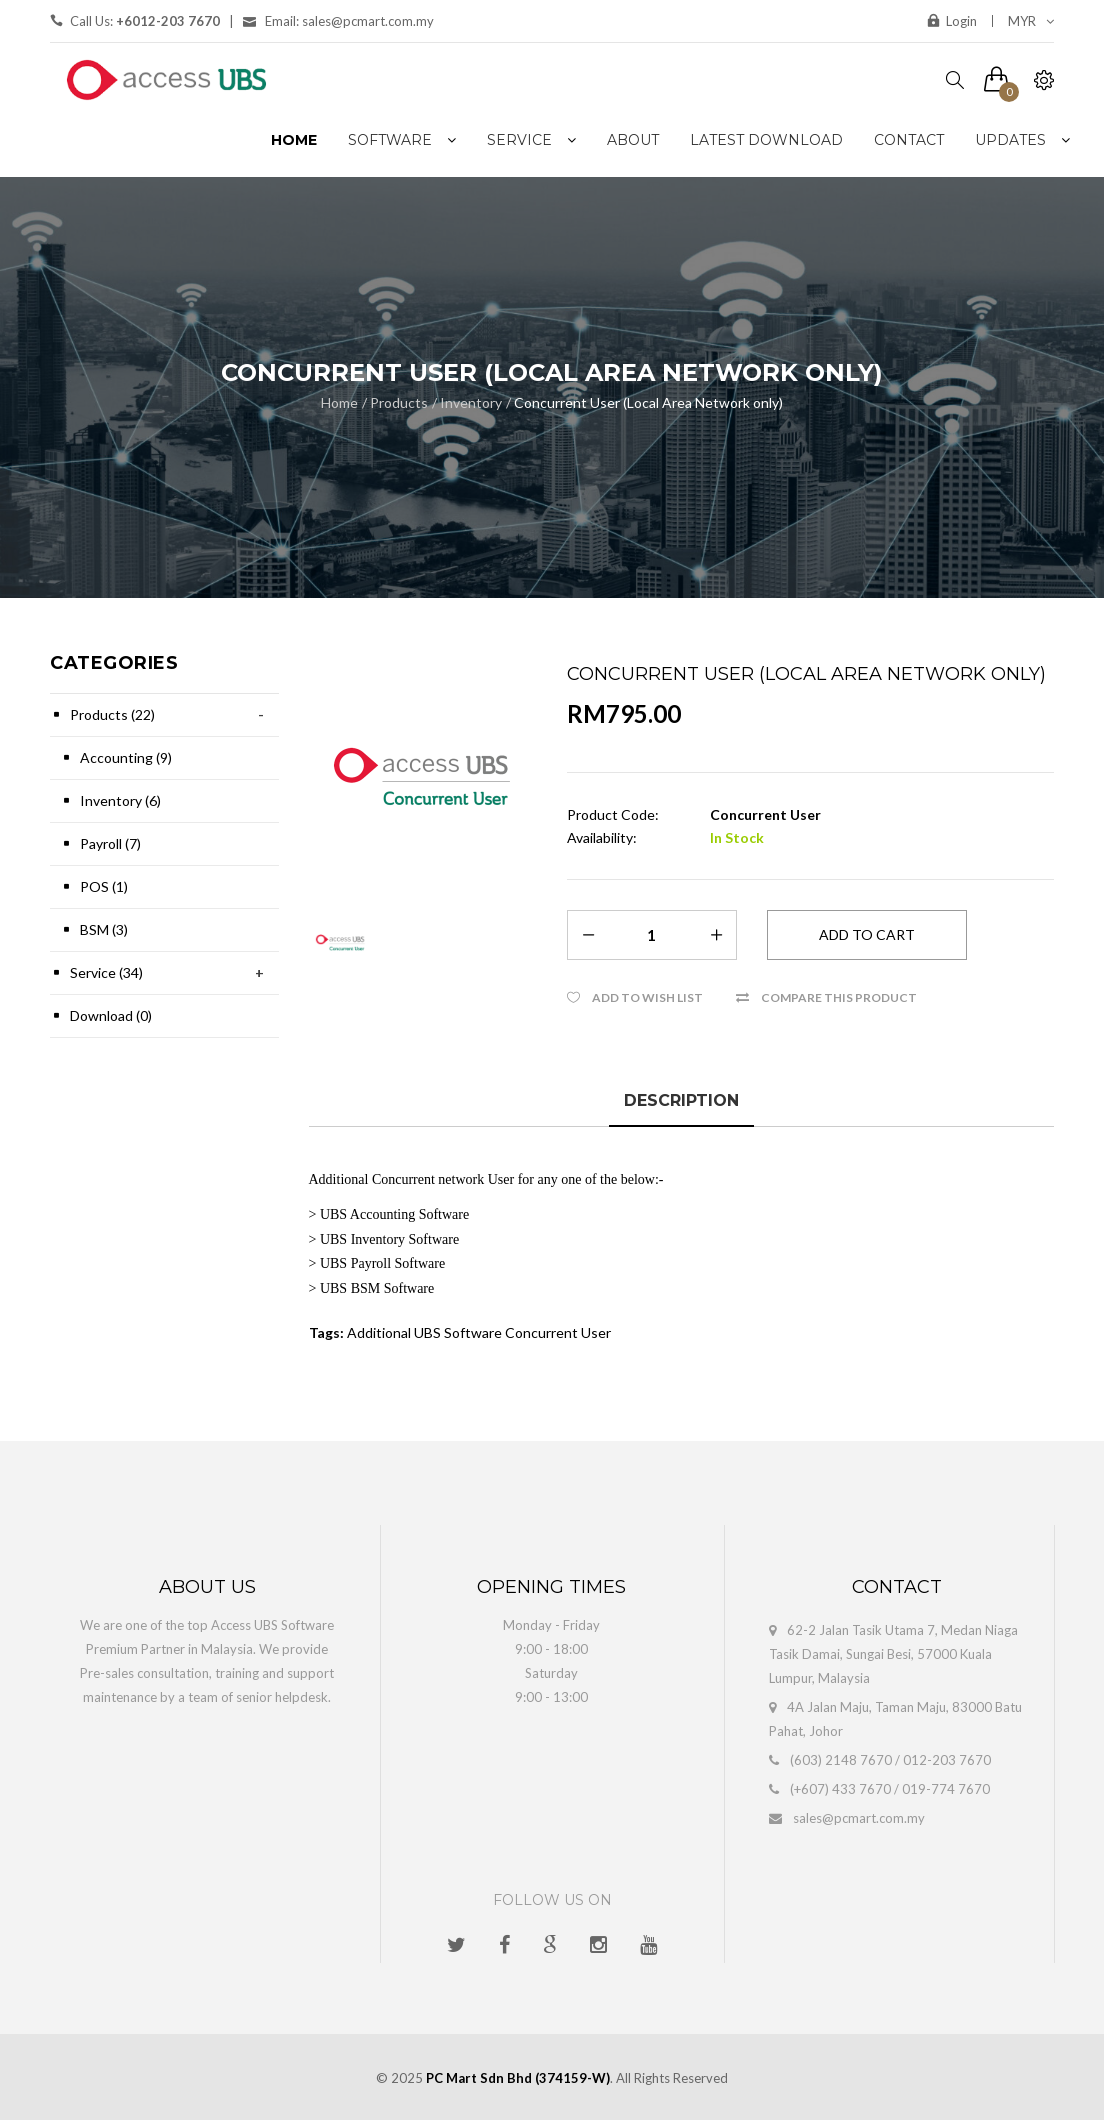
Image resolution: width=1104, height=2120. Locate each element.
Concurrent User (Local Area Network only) (648, 402)
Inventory (471, 402)
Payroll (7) (110, 843)
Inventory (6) (120, 800)
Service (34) (106, 972)
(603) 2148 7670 (841, 1760)
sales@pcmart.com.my (859, 1818)
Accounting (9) (126, 757)
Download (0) (111, 1015)
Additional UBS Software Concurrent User (479, 1332)
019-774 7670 (946, 1789)
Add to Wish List (647, 997)
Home (339, 402)
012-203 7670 (947, 1760)
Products (399, 402)
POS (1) (104, 886)
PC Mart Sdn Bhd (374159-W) (518, 2078)
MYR (1031, 21)
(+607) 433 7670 (840, 1789)
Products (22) (112, 714)
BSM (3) (104, 929)
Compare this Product (839, 997)
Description (681, 1100)
